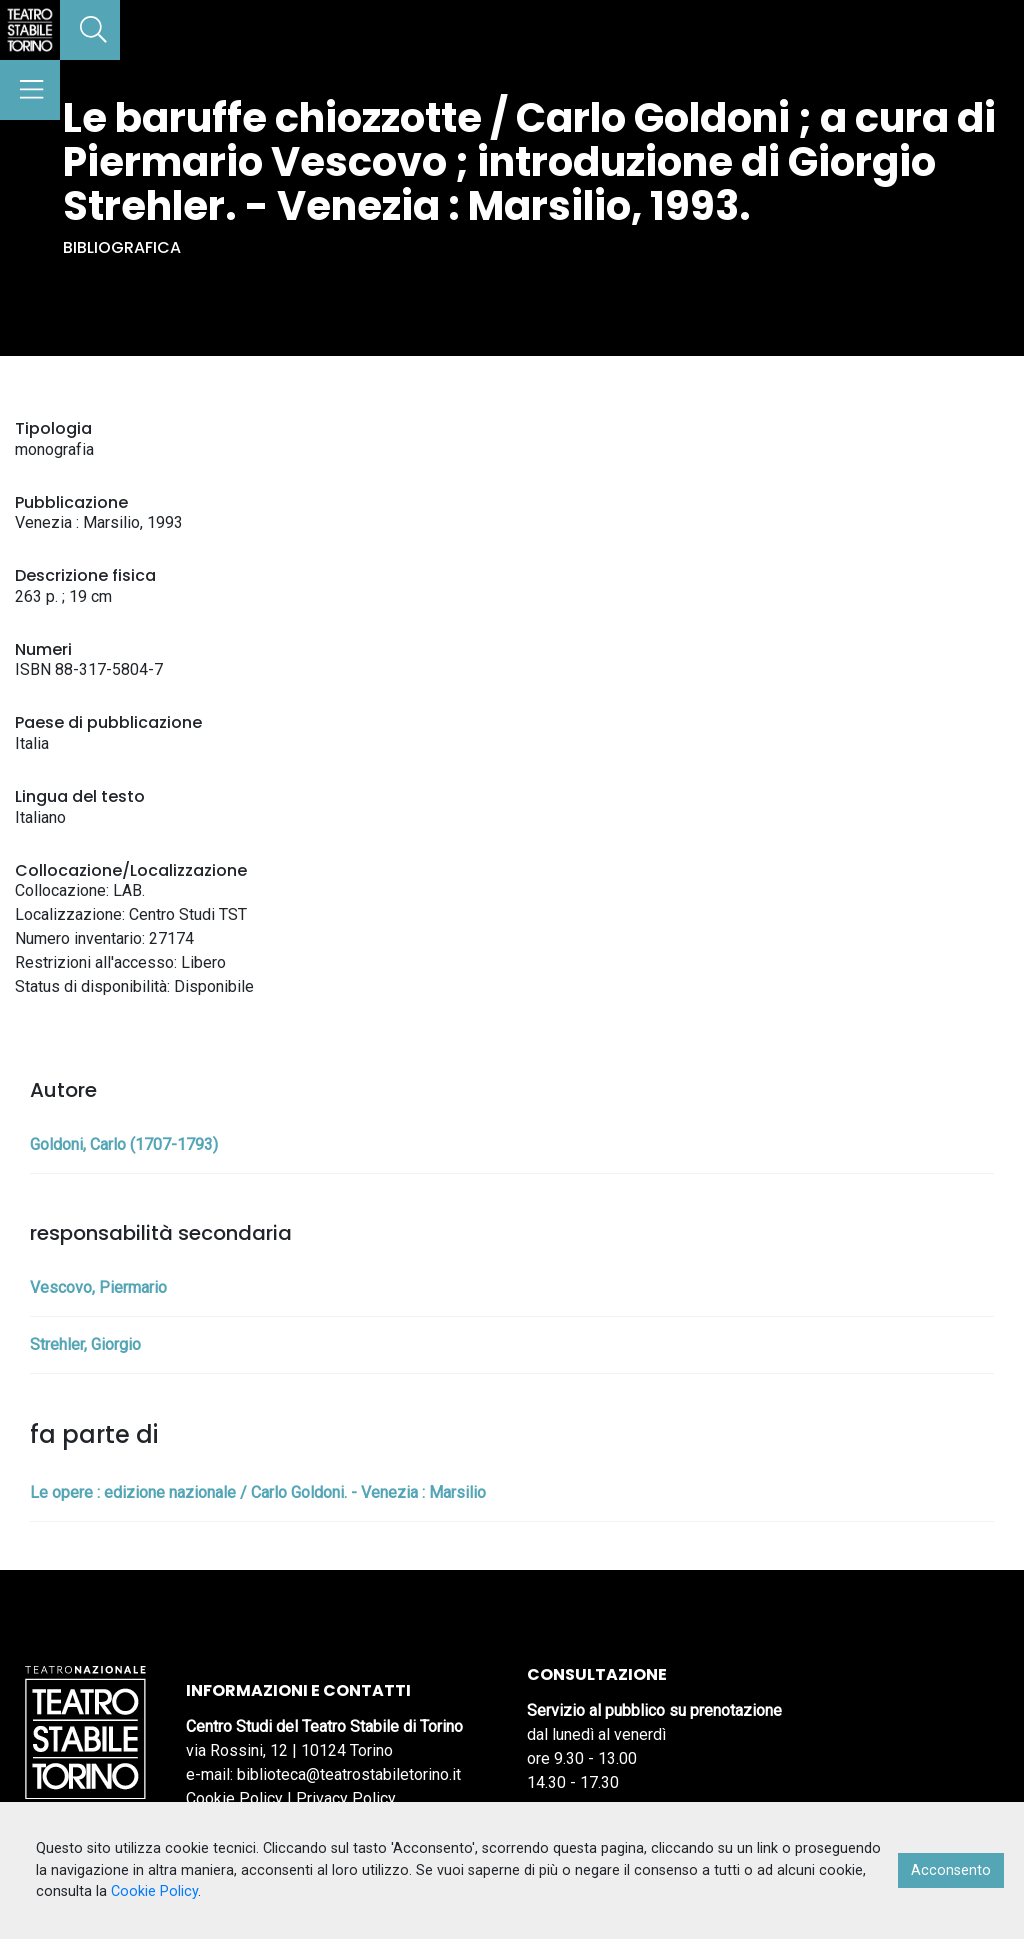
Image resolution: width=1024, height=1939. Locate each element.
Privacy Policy (346, 1798)
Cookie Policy (234, 1798)
